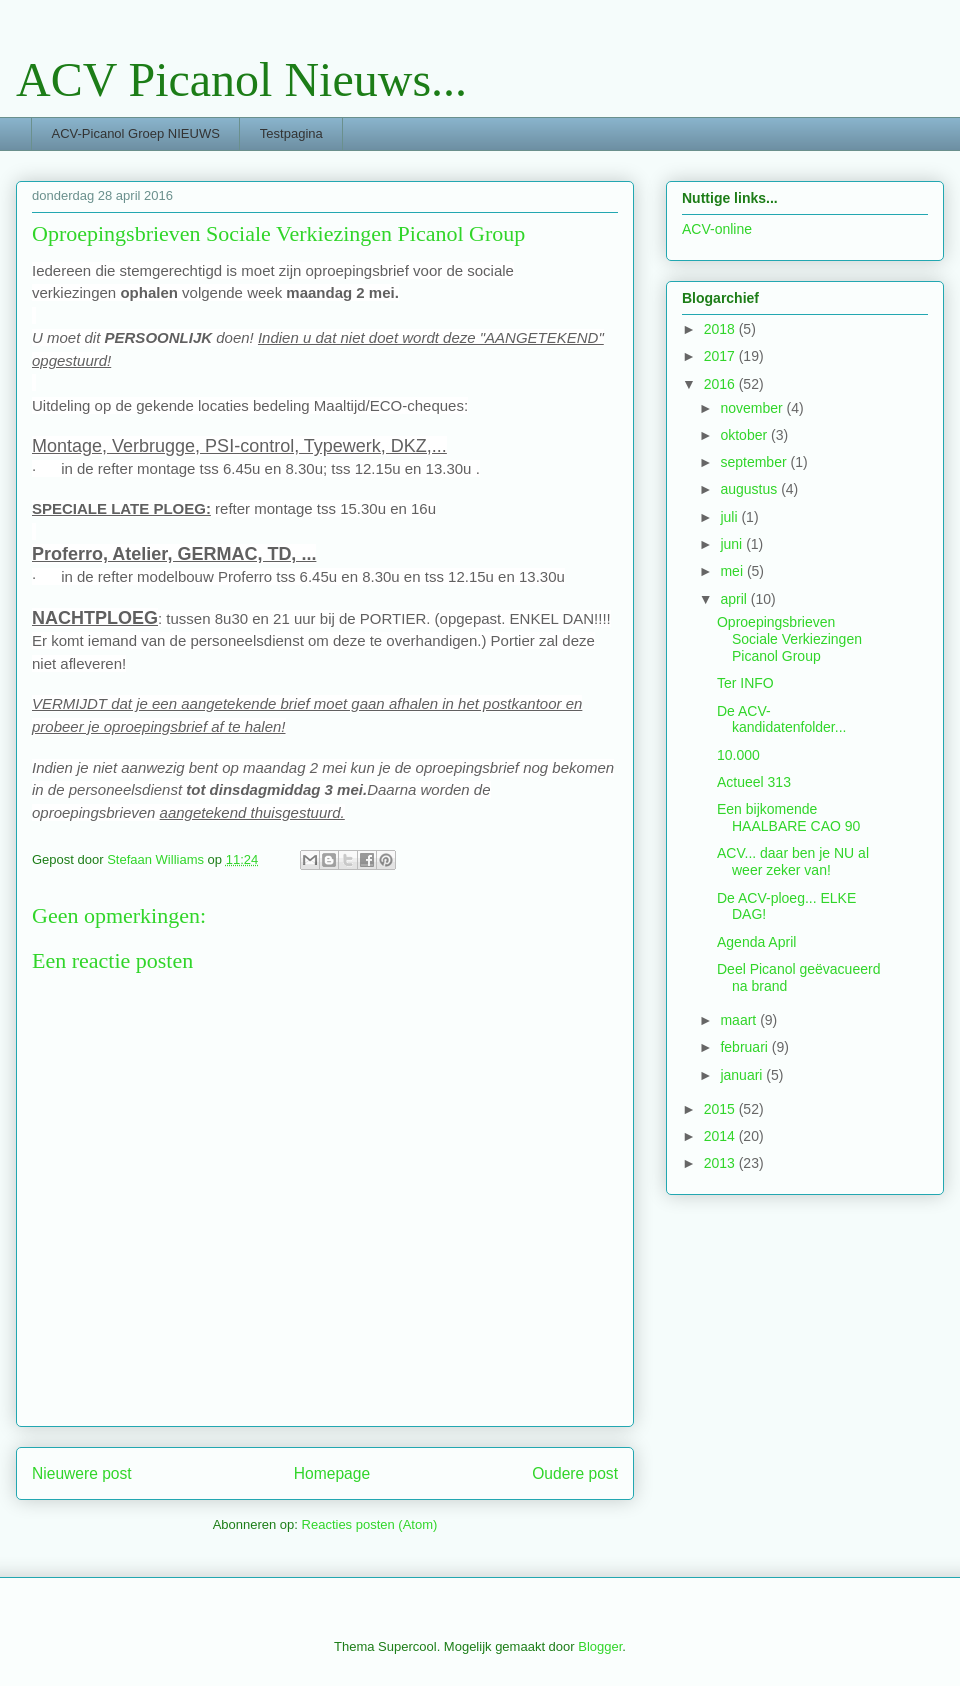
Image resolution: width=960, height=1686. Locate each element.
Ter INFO (745, 683)
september (755, 462)
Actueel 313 (754, 782)
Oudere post (575, 1473)
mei (733, 571)
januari (743, 1075)
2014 (721, 1136)
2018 (721, 329)
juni (733, 544)
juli (730, 517)
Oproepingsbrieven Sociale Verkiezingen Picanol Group (789, 639)
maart (740, 1020)
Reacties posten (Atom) (370, 1524)
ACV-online (717, 229)
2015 (721, 1109)
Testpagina (291, 133)
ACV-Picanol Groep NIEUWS (136, 133)
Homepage (332, 1473)
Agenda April (756, 942)
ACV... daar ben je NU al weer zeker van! (793, 861)
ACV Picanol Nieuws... (241, 79)
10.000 (738, 755)
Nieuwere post (82, 1473)
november (753, 408)
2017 (721, 356)
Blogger (600, 1646)
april (735, 599)
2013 (721, 1163)
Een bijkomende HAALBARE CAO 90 (788, 817)
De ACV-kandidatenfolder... (781, 719)
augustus (750, 489)
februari (745, 1047)
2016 (721, 384)
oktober (745, 435)
